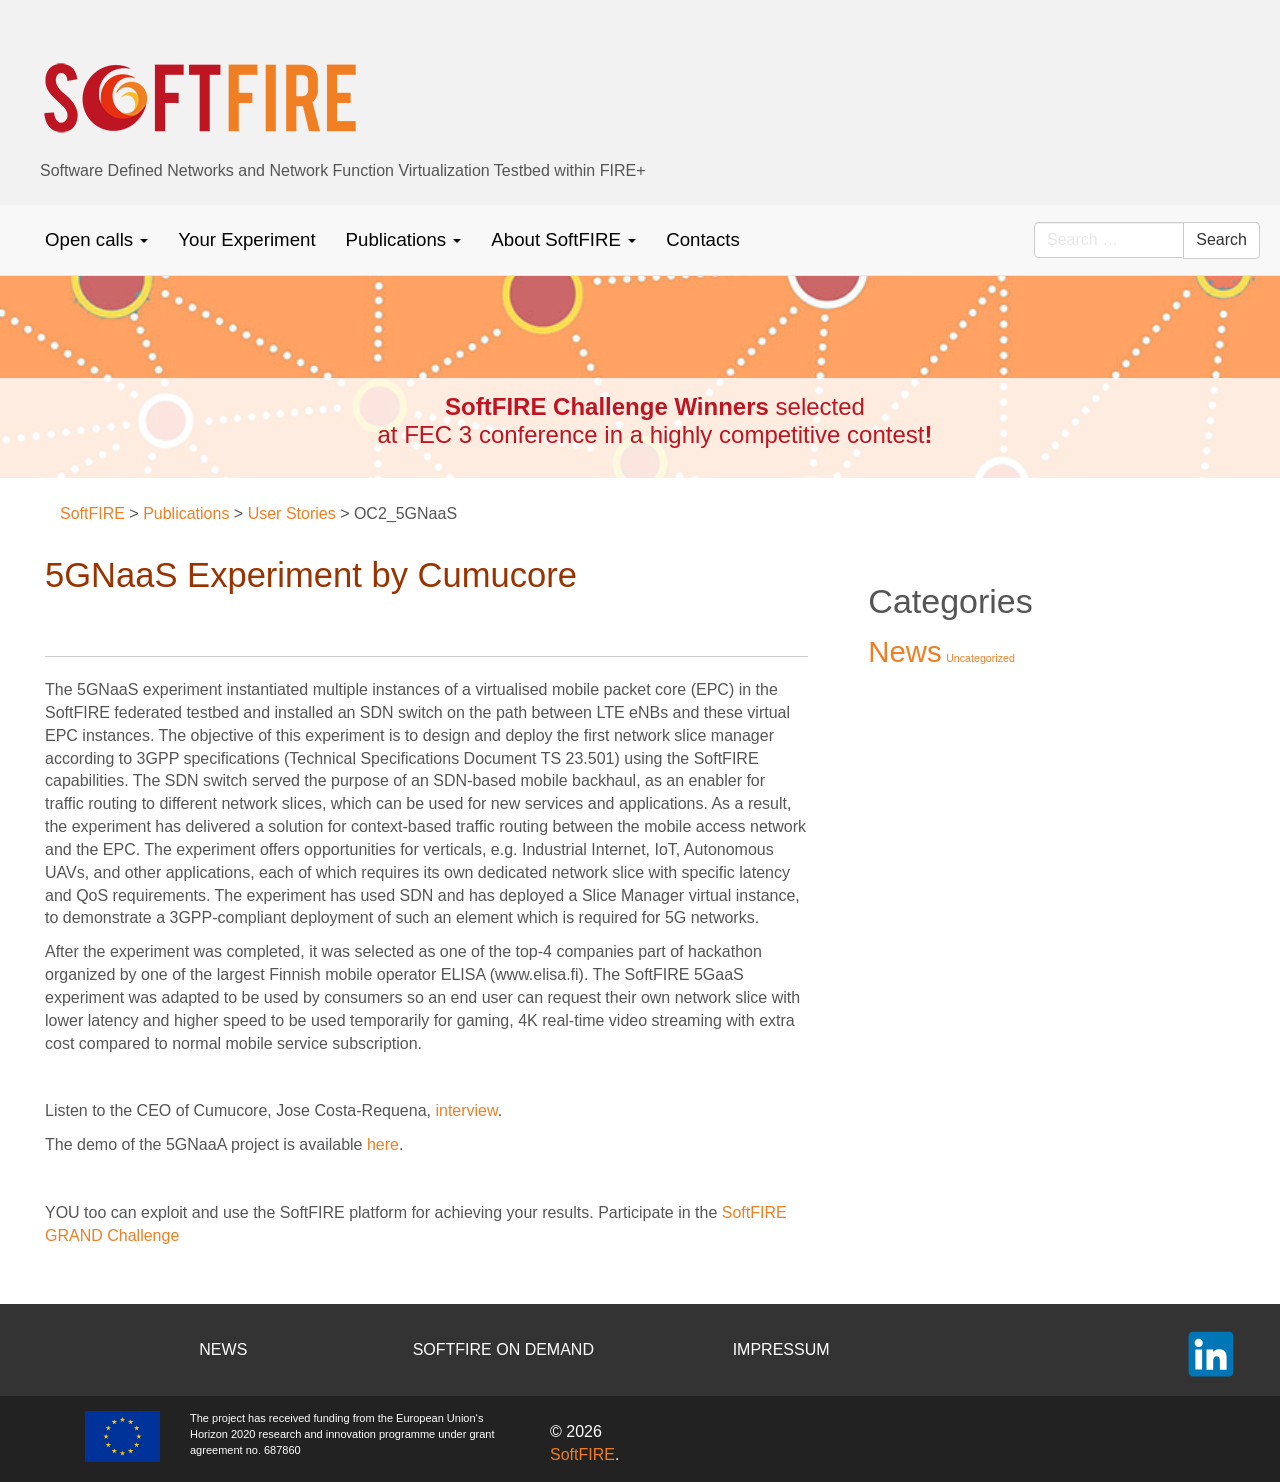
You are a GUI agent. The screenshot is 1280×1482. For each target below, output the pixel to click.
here (383, 1144)
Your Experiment (246, 239)
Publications (404, 239)
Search (1221, 239)
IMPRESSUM (781, 1349)
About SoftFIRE (563, 239)
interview (466, 1110)
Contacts (703, 239)
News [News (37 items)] (904, 651)
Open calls (96, 239)
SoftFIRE (582, 1454)
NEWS (223, 1349)
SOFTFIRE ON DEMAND (503, 1349)
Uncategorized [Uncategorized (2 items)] (980, 658)
